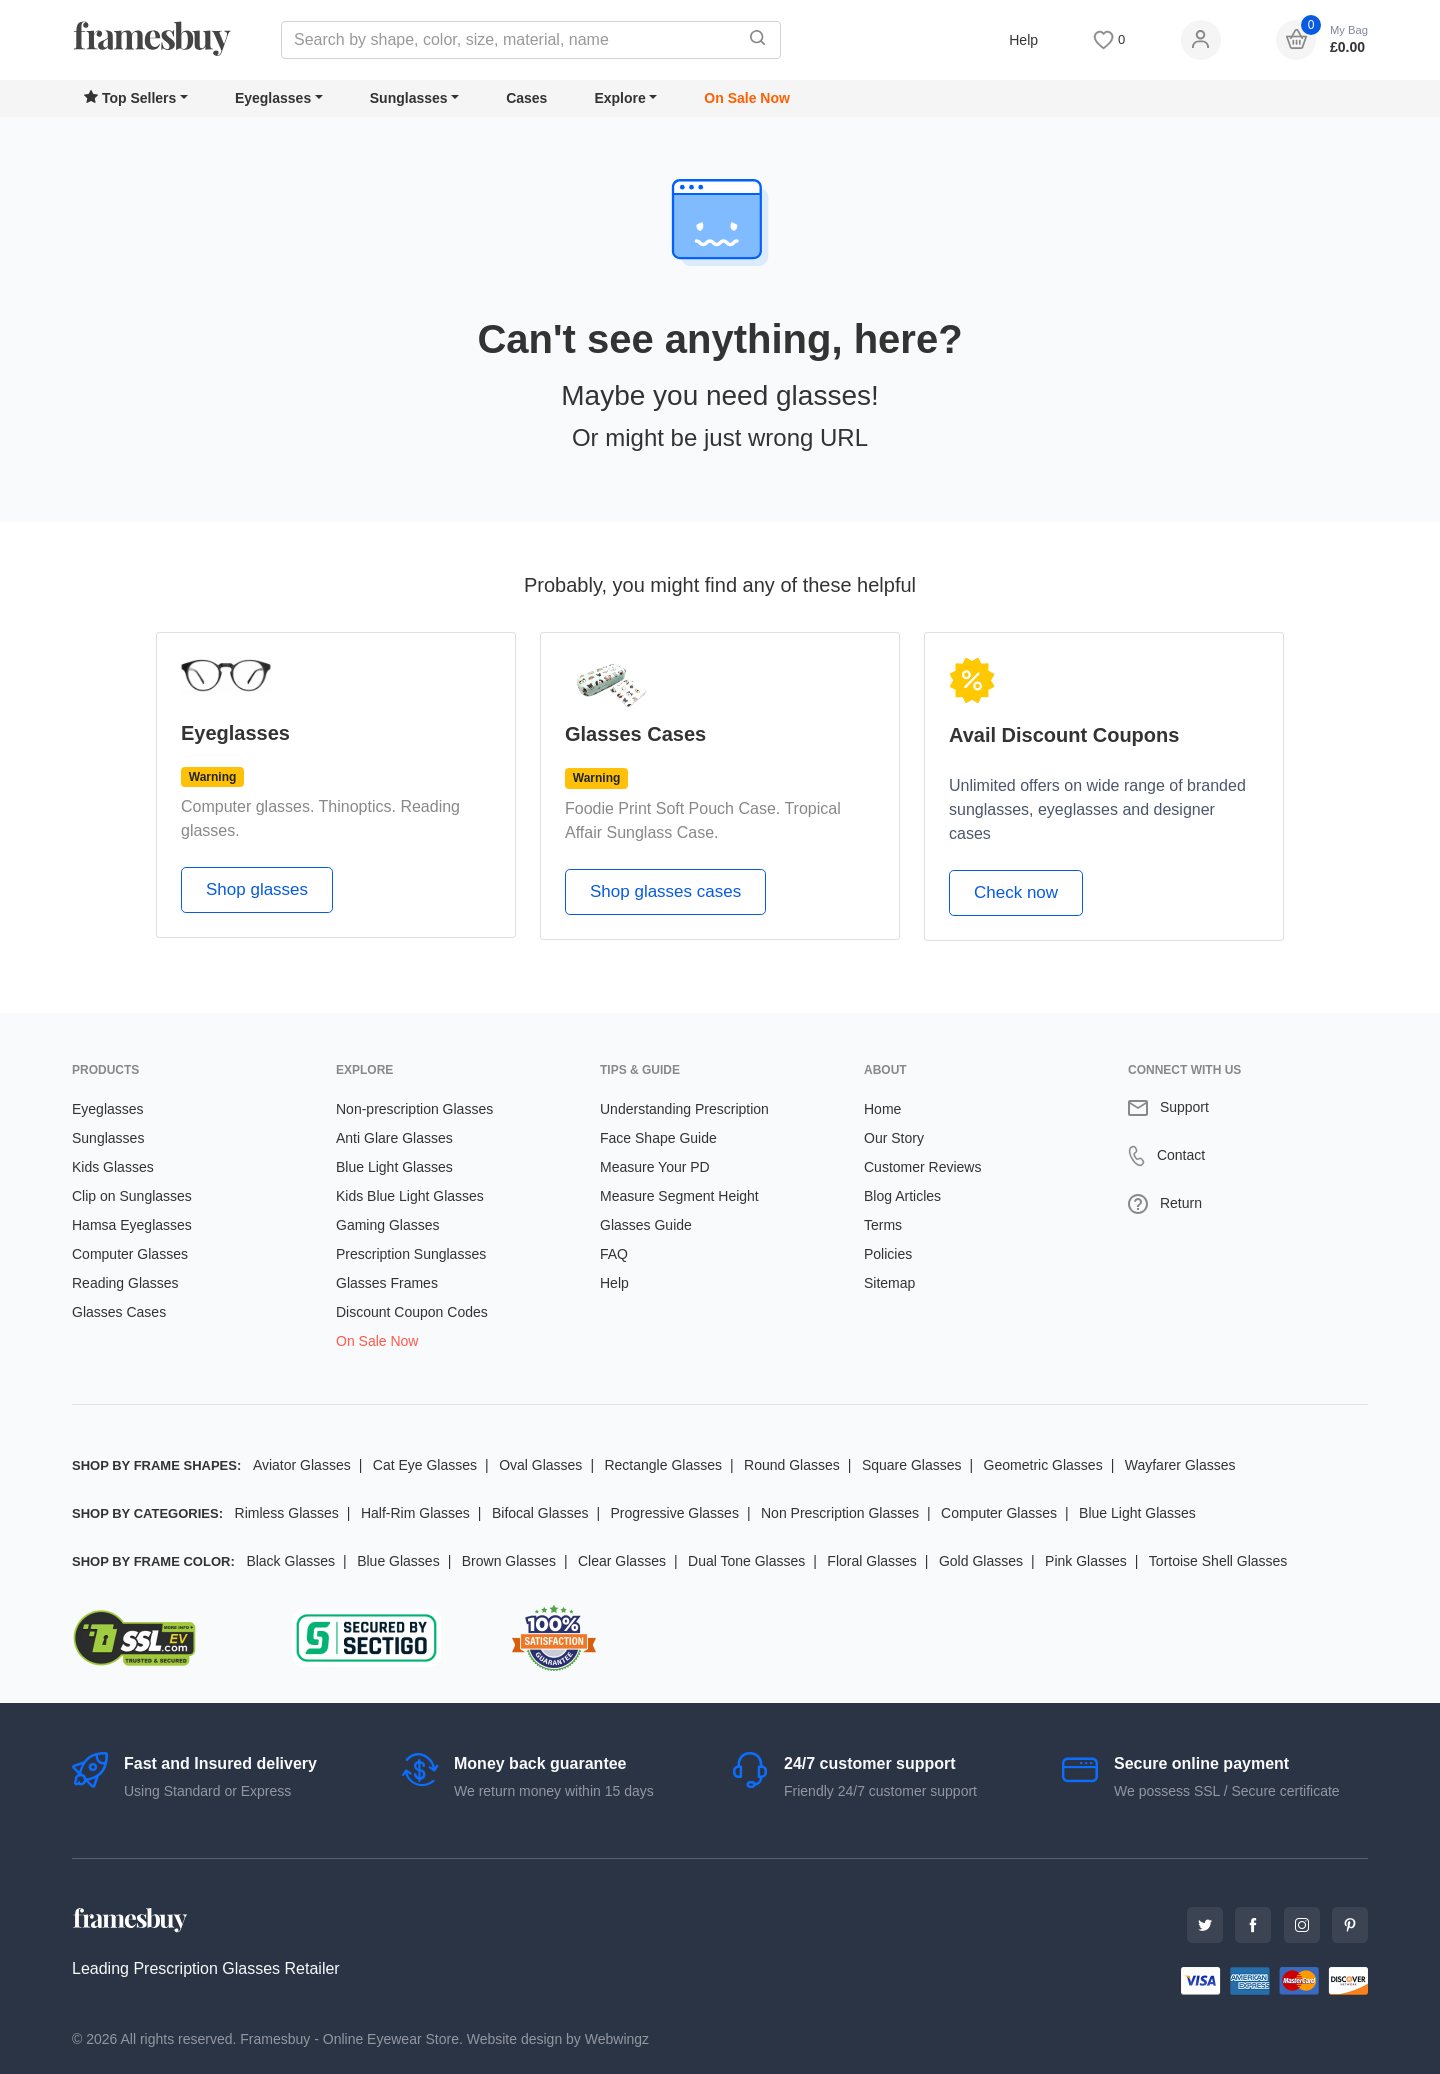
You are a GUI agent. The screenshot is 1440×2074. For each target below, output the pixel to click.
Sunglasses (409, 98)
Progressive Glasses (675, 1513)
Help (1023, 40)
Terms (883, 1225)
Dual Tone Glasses (746, 1561)
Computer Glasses (130, 1254)
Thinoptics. (357, 806)
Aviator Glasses (302, 1465)
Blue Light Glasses (394, 1167)
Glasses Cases (119, 1312)
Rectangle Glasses (663, 1465)
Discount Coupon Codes (412, 1312)
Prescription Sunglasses (411, 1254)
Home (882, 1109)
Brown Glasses (509, 1561)
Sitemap (889, 1283)
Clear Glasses (622, 1561)
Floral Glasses (871, 1561)
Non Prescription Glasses (840, 1513)
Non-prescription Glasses (414, 1109)
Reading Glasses (125, 1283)
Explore (619, 98)
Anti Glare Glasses (394, 1138)
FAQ (614, 1254)
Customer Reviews (922, 1167)
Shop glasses (257, 889)
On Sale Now (747, 98)
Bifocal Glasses (540, 1513)
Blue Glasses (398, 1561)
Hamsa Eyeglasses (132, 1225)
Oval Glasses (540, 1465)
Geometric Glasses (1043, 1465)
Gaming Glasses (387, 1225)
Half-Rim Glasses (415, 1513)
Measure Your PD (655, 1167)
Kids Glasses (113, 1167)
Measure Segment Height (679, 1196)
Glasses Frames (387, 1283)
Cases (526, 98)
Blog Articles (902, 1196)
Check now (1016, 892)
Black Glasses (290, 1561)
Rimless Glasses (287, 1513)
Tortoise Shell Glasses (1218, 1561)
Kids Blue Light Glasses (410, 1196)
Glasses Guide (646, 1225)
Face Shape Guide (658, 1138)
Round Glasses (792, 1465)
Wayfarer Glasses (1180, 1465)
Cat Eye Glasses (425, 1465)
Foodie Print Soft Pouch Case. (672, 808)
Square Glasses (912, 1465)
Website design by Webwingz (558, 2039)
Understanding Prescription (684, 1109)
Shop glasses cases (665, 891)
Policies (888, 1254)
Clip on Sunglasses (132, 1196)
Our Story (894, 1138)
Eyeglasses (273, 98)
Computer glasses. (247, 806)
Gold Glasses (981, 1561)
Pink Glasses (1086, 1561)
